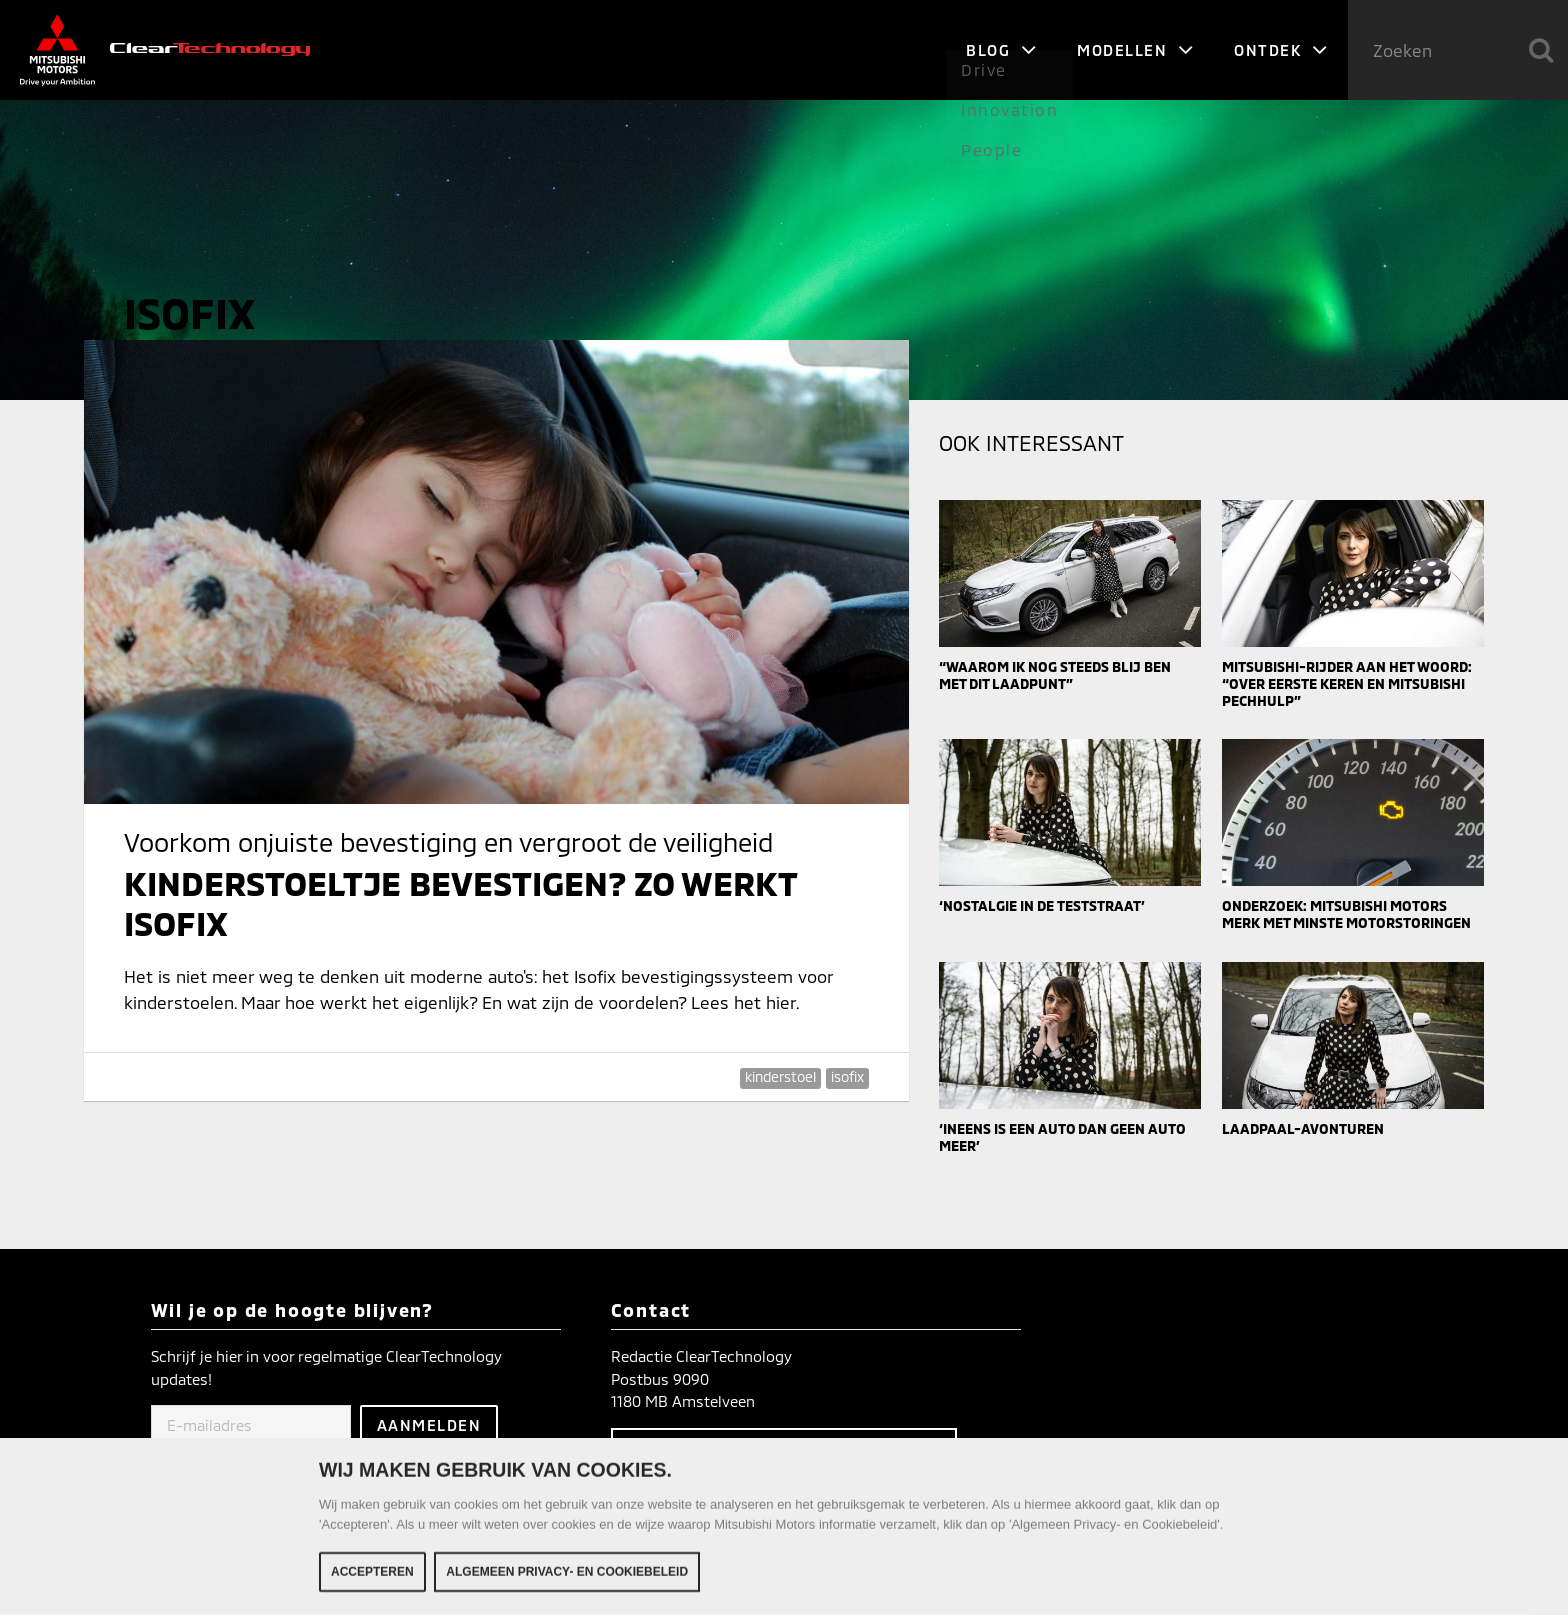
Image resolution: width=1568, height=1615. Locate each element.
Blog (1001, 50)
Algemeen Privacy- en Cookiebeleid (567, 1576)
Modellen (1135, 50)
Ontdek (1281, 50)
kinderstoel (780, 1076)
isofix (847, 1076)
